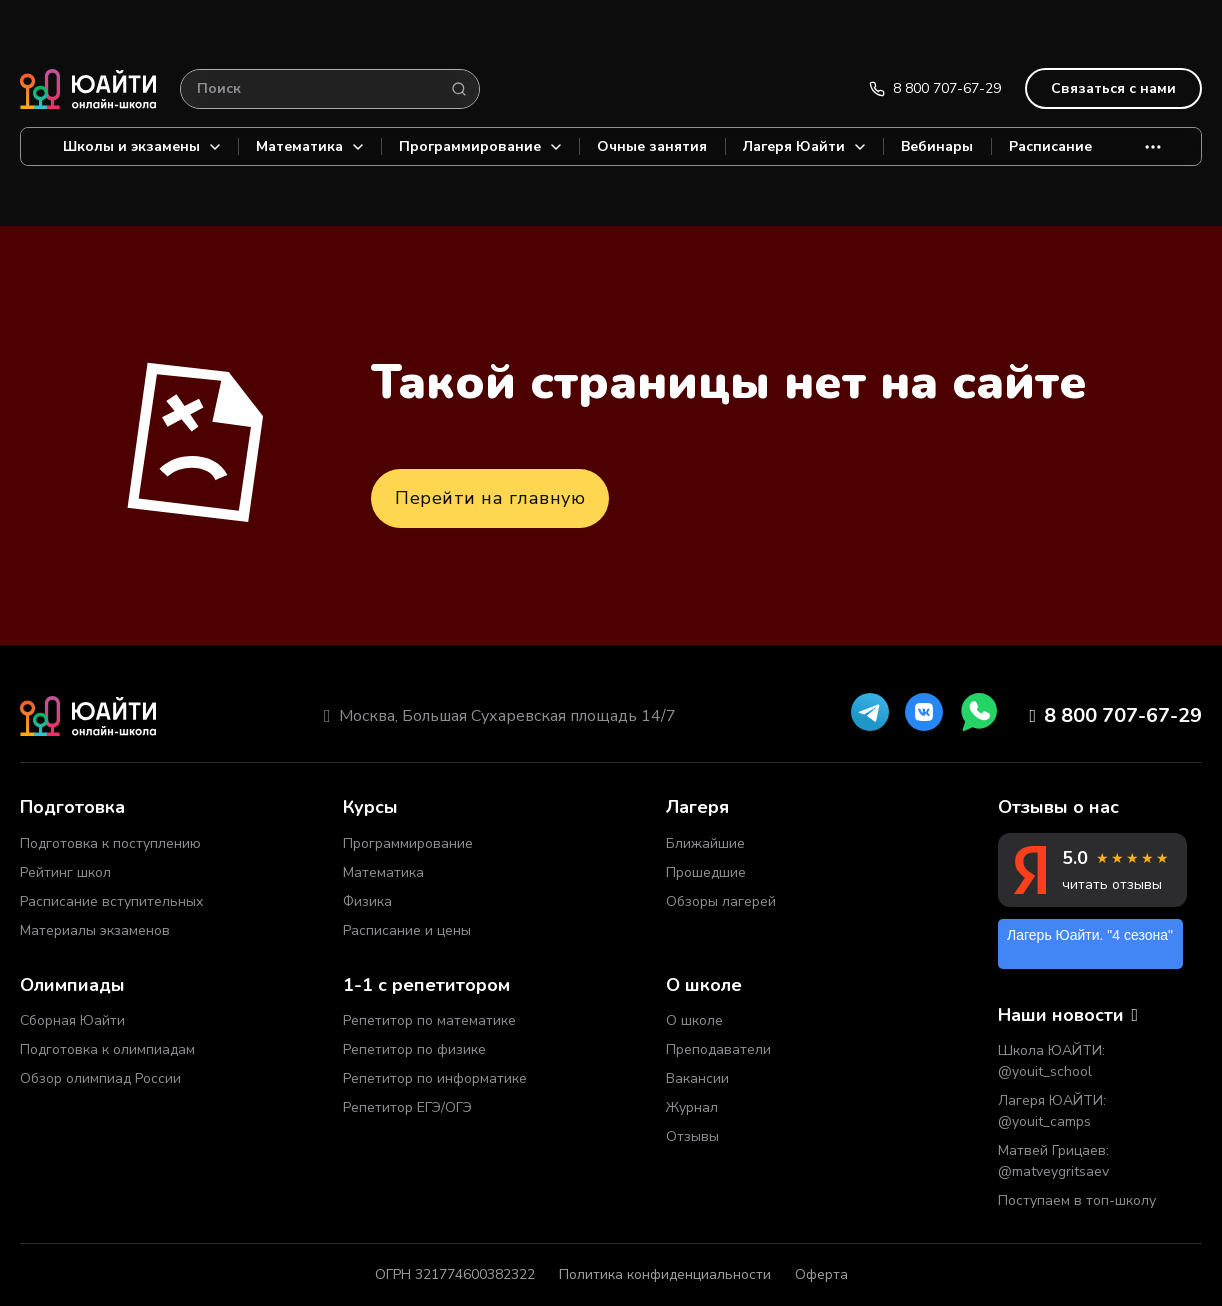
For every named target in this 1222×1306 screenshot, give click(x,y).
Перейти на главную (490, 498)
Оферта (821, 1274)
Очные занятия (652, 146)
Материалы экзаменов (95, 930)
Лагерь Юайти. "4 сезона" (1090, 935)
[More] (1153, 146)
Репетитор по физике (414, 1049)
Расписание (1050, 146)
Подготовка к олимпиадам (107, 1049)
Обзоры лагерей (721, 901)
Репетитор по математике (429, 1020)
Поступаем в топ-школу (1077, 1200)
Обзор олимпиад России (100, 1078)
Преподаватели (718, 1049)
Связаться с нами (1113, 88)
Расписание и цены (407, 930)
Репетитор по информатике (435, 1078)
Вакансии (697, 1078)
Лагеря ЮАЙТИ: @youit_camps (1052, 1111)
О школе (694, 1020)
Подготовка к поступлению (110, 843)
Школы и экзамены (141, 146)
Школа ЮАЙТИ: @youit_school (1051, 1061)
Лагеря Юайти (804, 146)
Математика (309, 146)
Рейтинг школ (65, 872)
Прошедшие (706, 872)
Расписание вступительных (111, 901)
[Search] (459, 89)
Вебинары (937, 146)
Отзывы (692, 1136)
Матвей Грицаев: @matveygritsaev (1053, 1161)
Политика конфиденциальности (665, 1274)
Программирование (480, 146)
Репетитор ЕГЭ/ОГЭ (407, 1107)
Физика (367, 901)
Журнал (692, 1107)
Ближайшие (705, 843)
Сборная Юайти (72, 1020)
